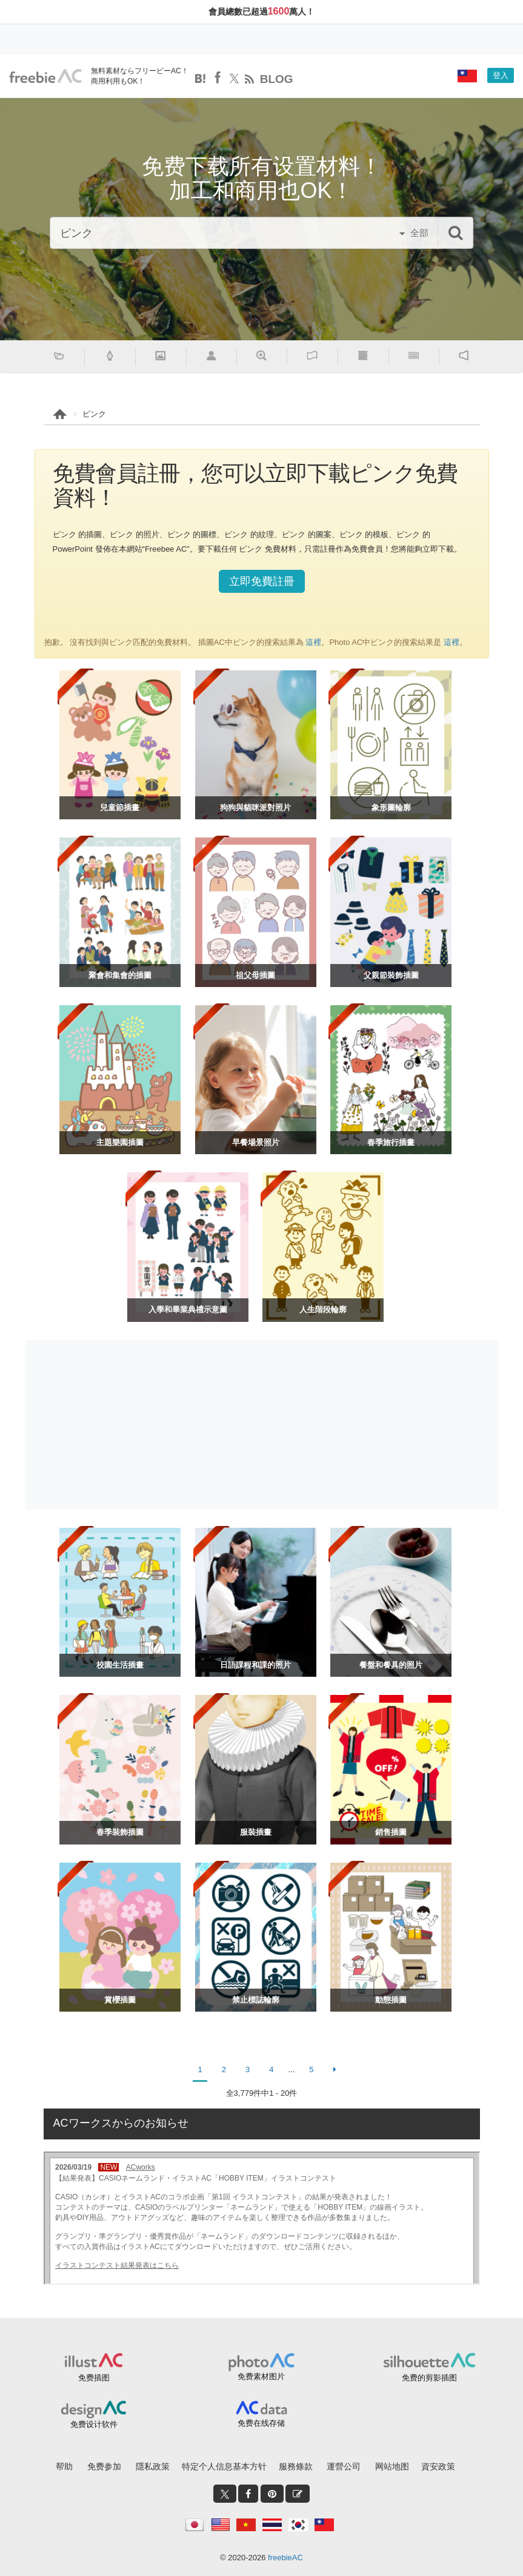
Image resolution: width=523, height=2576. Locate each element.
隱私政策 (153, 2466)
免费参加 (104, 2466)
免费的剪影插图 (429, 2377)
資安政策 (438, 2466)
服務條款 (296, 2466)
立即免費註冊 (262, 581)
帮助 (64, 2466)
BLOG (276, 79)
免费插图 (94, 2377)
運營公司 (344, 2466)
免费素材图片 (261, 2376)
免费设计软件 (94, 2424)
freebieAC (285, 2557)
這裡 (313, 642)
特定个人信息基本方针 (224, 2466)
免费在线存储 (261, 2423)
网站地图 (392, 2466)
